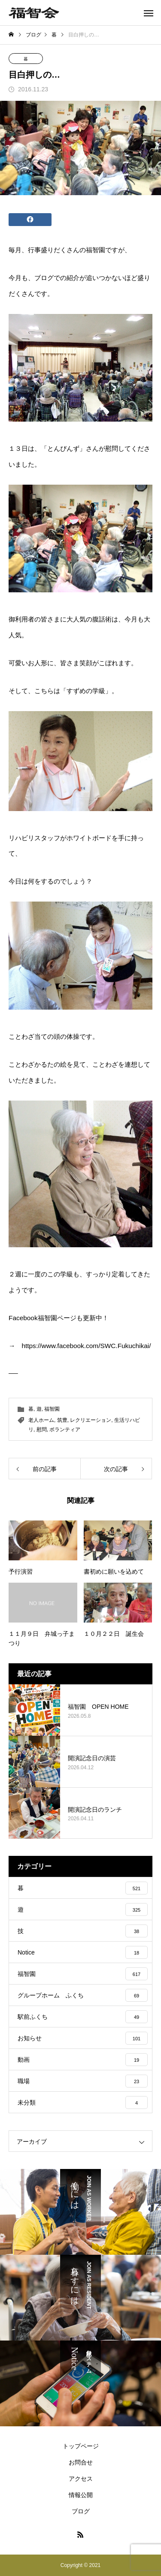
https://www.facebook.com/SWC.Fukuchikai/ (86, 1345)
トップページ (81, 2446)
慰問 (41, 1430)
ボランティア (64, 1430)
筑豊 (62, 1420)
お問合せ (81, 2462)
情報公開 (81, 2495)
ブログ (81, 2511)
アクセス (81, 2478)
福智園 (52, 1409)
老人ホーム (41, 1420)
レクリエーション (90, 1420)
